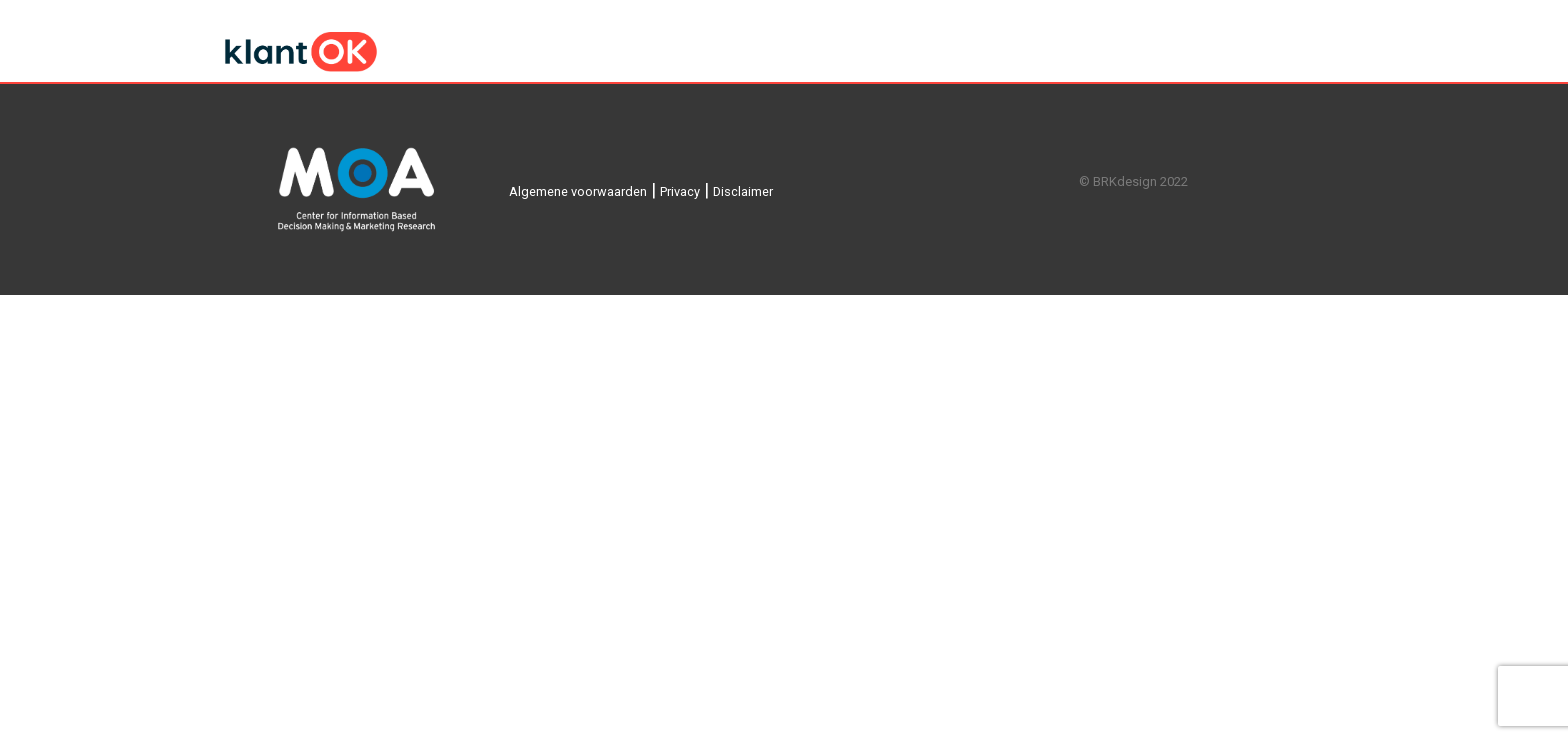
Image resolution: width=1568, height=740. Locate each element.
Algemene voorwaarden (578, 191)
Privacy (680, 191)
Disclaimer (743, 191)
